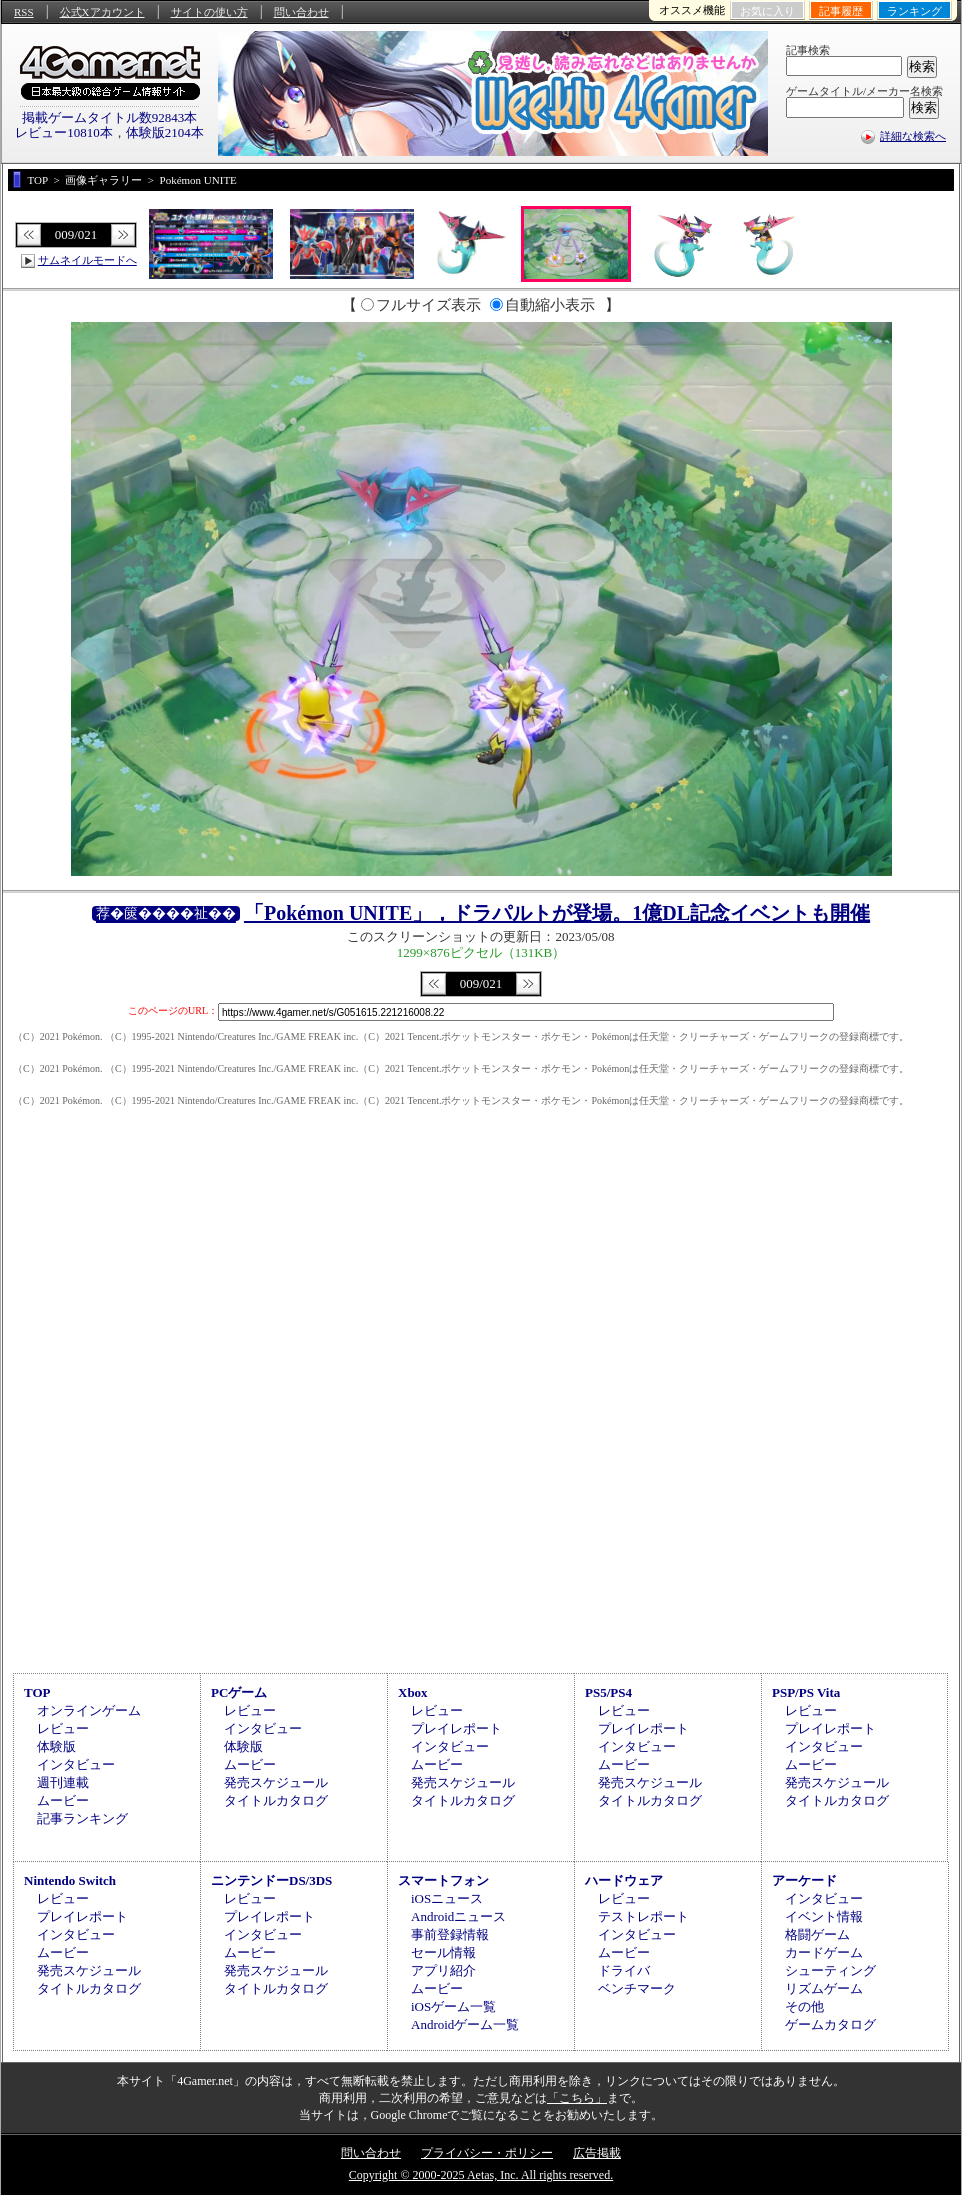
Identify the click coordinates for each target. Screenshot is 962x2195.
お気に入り (767, 11)
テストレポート (643, 1916)
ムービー (63, 1800)
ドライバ (624, 1970)
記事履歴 (841, 11)
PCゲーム (239, 1692)
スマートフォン (443, 1880)
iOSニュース (447, 1898)
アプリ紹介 (443, 1970)
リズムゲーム (824, 1988)
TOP (37, 1692)
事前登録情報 (450, 1934)
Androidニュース (458, 1916)
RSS (24, 12)
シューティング (830, 1970)
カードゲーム (824, 1952)
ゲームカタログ (830, 2024)
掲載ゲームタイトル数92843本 (110, 117)
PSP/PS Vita (806, 1692)
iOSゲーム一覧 (453, 2006)
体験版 (56, 1746)
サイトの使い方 (209, 12)
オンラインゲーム (89, 1710)
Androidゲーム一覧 (465, 2024)
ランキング (914, 11)
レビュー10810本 (64, 132)
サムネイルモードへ (87, 260)
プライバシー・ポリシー (487, 2153)
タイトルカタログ (276, 1800)
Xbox (413, 1692)
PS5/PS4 (608, 1692)
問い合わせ (301, 12)
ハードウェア (624, 1880)
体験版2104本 (165, 132)
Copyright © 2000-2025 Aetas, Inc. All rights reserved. (481, 2175)
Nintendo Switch (70, 1880)
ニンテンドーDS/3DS (271, 1880)
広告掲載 (597, 2153)
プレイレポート (456, 1728)
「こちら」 (577, 2098)
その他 (804, 2006)
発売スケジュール (276, 1782)
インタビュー (76, 1764)
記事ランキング (82, 1818)
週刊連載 (63, 1782)
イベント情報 (824, 1916)
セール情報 (443, 1952)
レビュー (63, 1728)
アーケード (804, 1880)
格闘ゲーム (817, 1934)
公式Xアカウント (102, 12)
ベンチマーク (637, 1988)
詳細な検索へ (913, 136)
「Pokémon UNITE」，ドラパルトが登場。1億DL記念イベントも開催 (557, 913)
